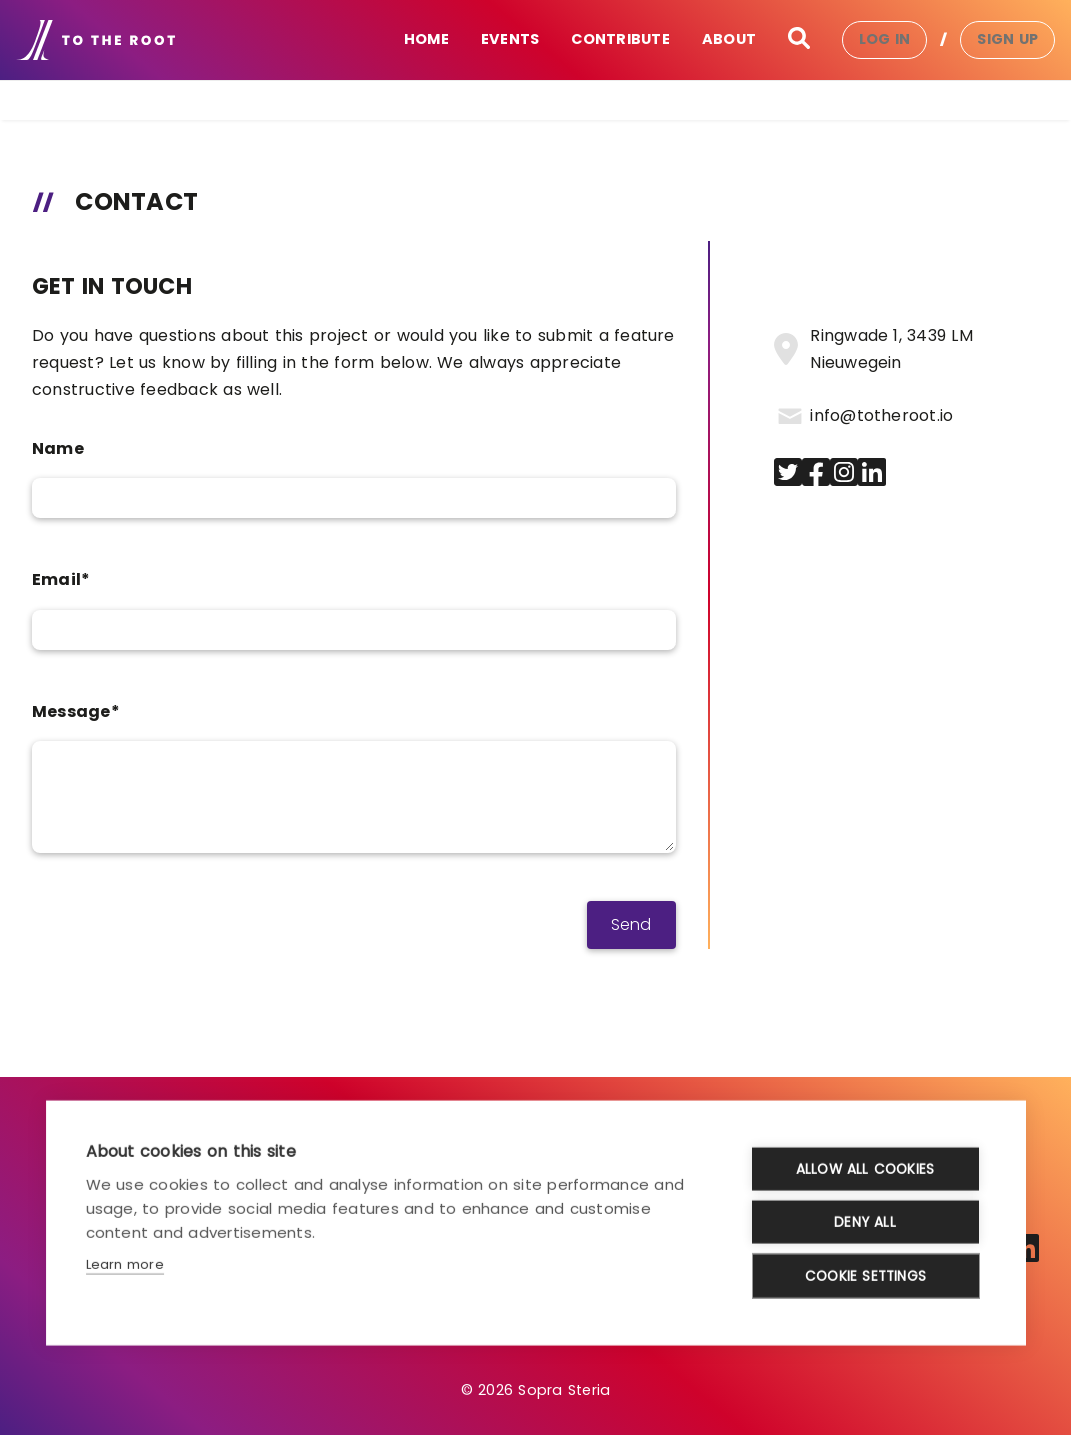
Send (631, 924)
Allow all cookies (865, 1168)
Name (58, 448)
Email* (61, 579)
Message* (76, 711)
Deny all (865, 1221)
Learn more (125, 1263)
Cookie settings (865, 1275)
